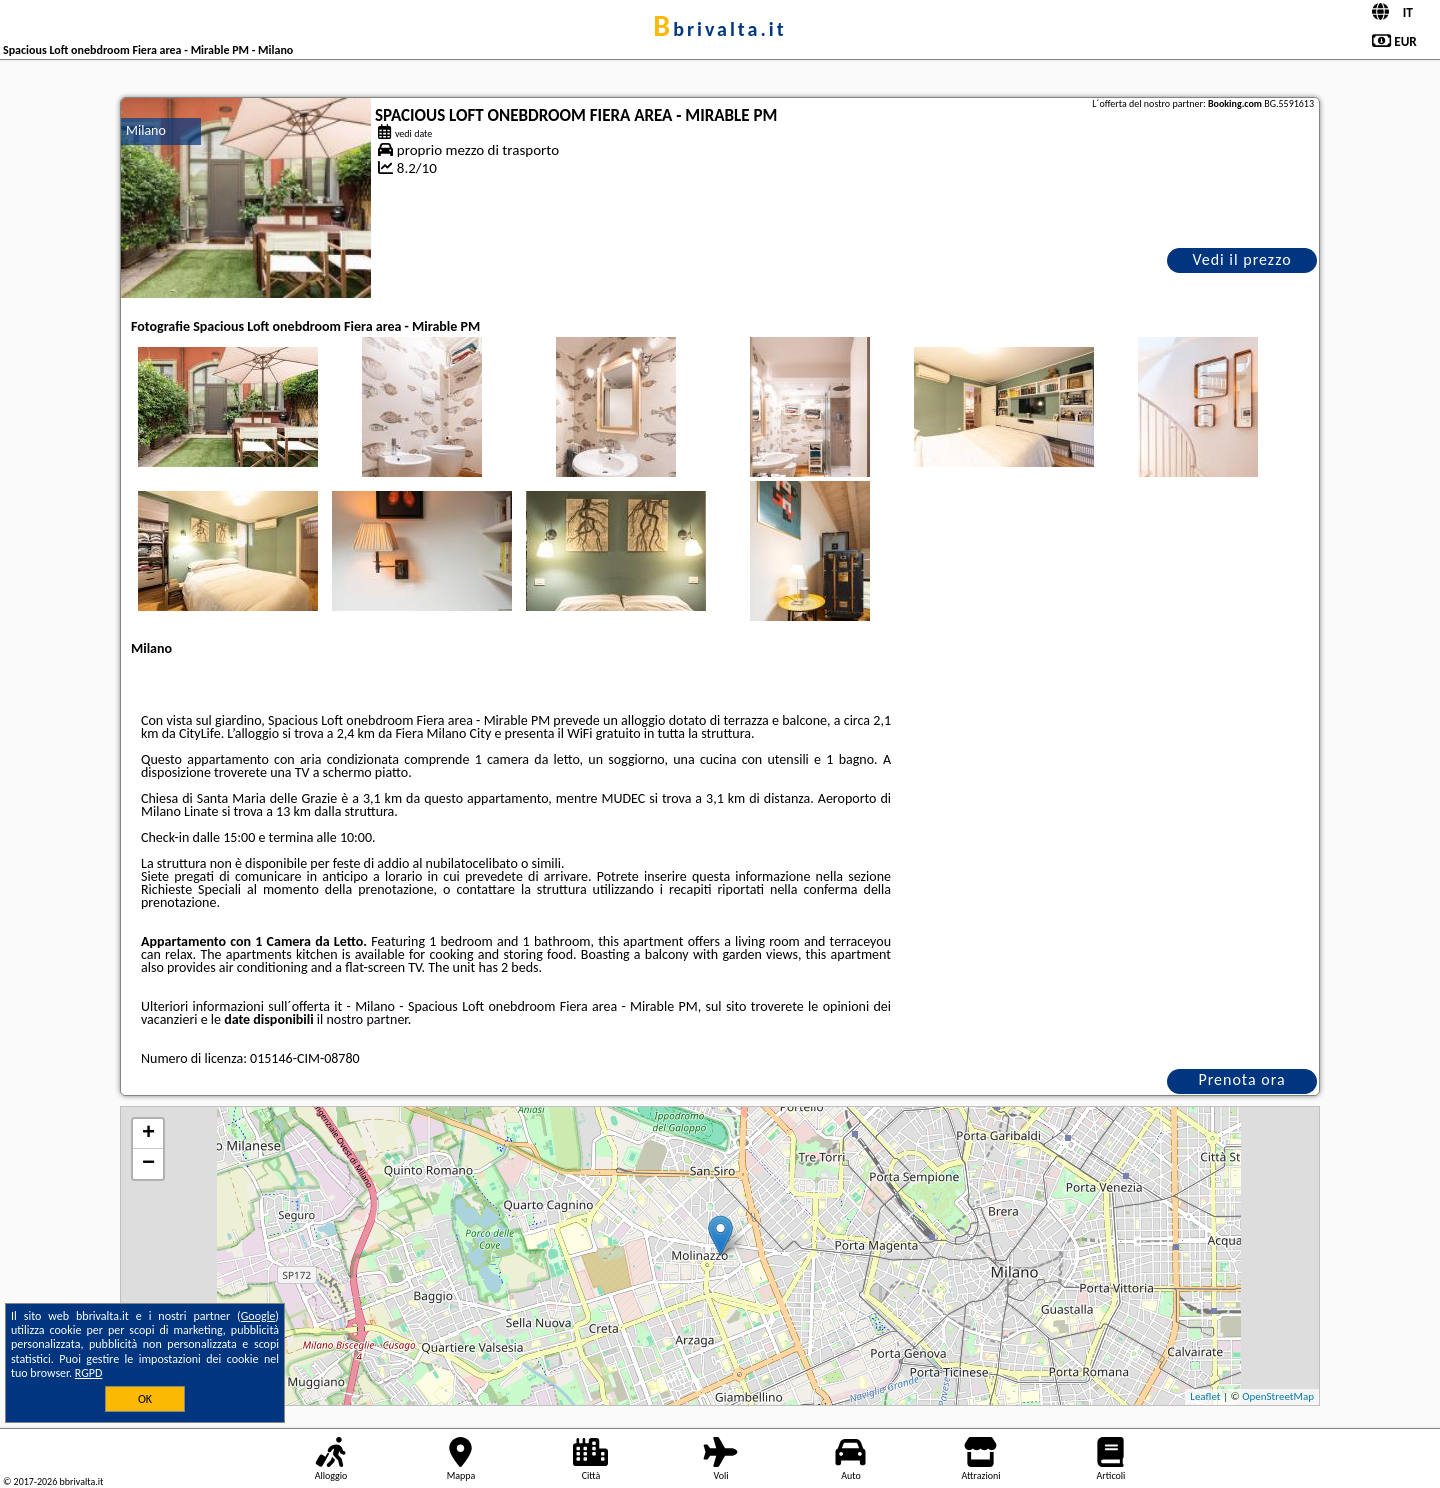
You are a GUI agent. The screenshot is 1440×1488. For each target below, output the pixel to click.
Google (258, 1316)
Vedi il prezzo (1241, 259)
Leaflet (1205, 1396)
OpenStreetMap (1278, 1396)
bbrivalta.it (719, 29)
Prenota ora (1241, 1079)
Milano (146, 130)
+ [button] (148, 1134)
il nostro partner (362, 1019)
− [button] (148, 1164)
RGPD (89, 1373)
